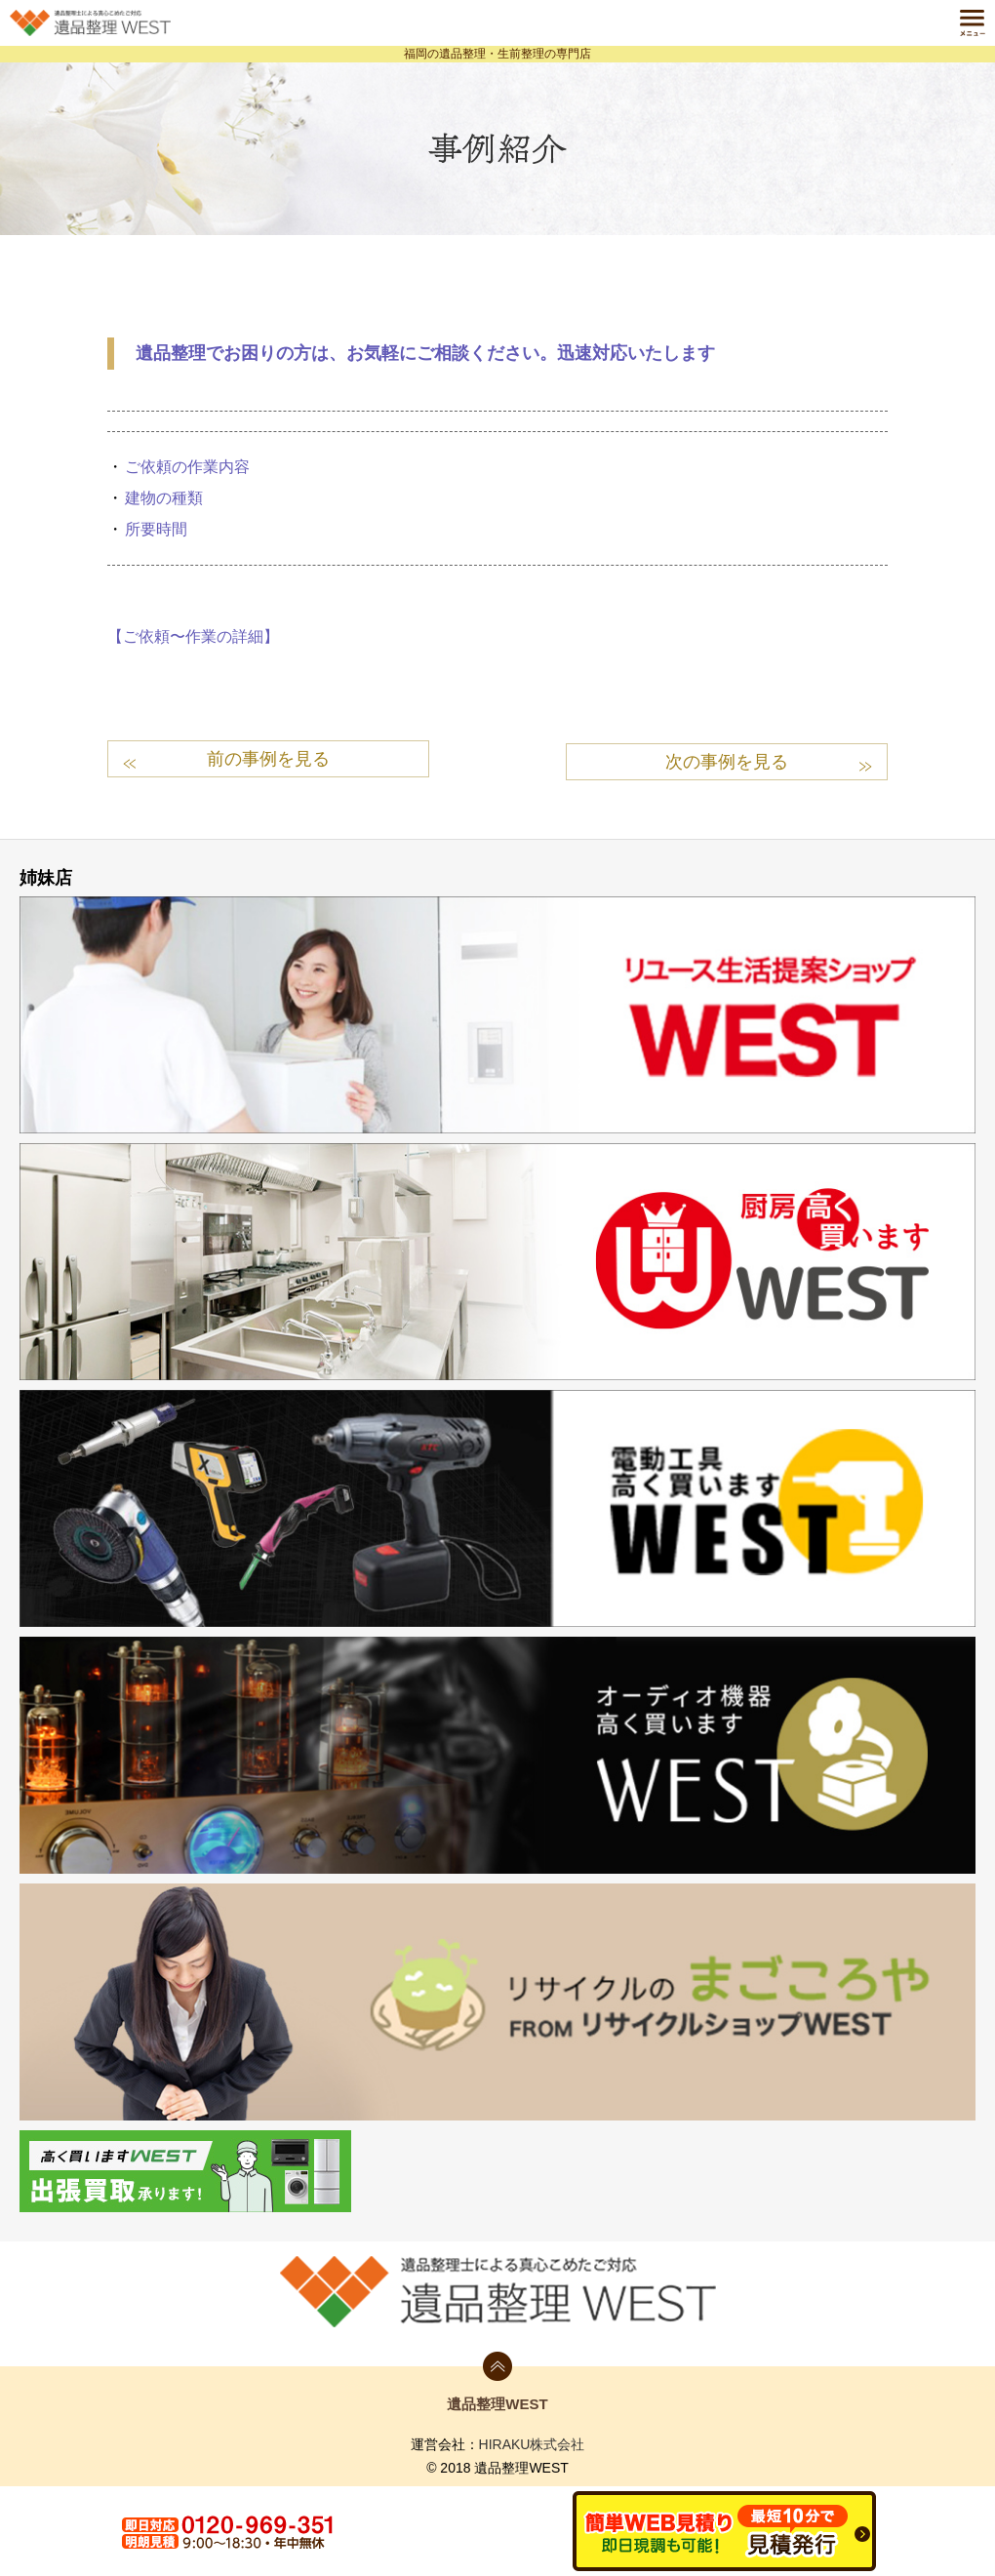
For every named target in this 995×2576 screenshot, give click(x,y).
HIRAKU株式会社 (532, 2441)
